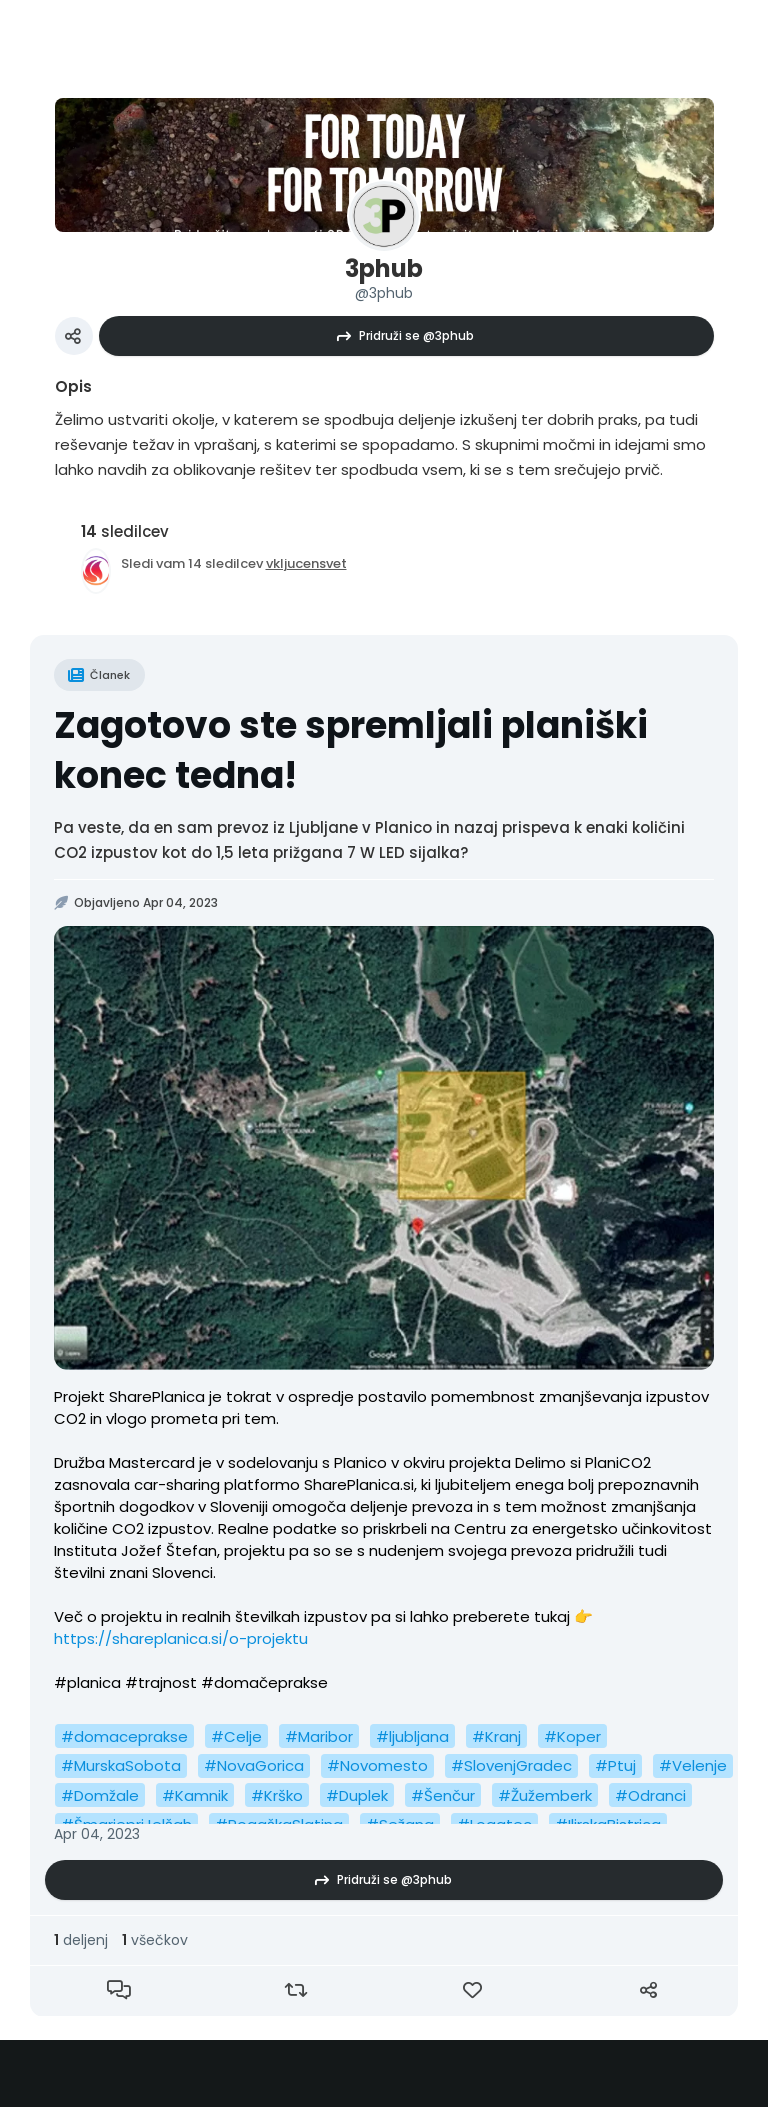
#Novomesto (377, 1765)
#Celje (236, 1736)
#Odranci (650, 1795)
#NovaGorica (254, 1765)
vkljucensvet (306, 563)
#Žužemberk (545, 1795)
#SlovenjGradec (511, 1765)
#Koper (572, 1736)
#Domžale (100, 1795)
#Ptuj (615, 1765)
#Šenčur (443, 1795)
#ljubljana (412, 1736)
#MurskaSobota (121, 1765)
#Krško (277, 1795)
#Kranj (496, 1736)
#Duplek (357, 1795)
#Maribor (319, 1736)
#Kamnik (195, 1795)
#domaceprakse (124, 1736)
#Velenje (693, 1765)
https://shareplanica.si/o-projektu (181, 1638)
